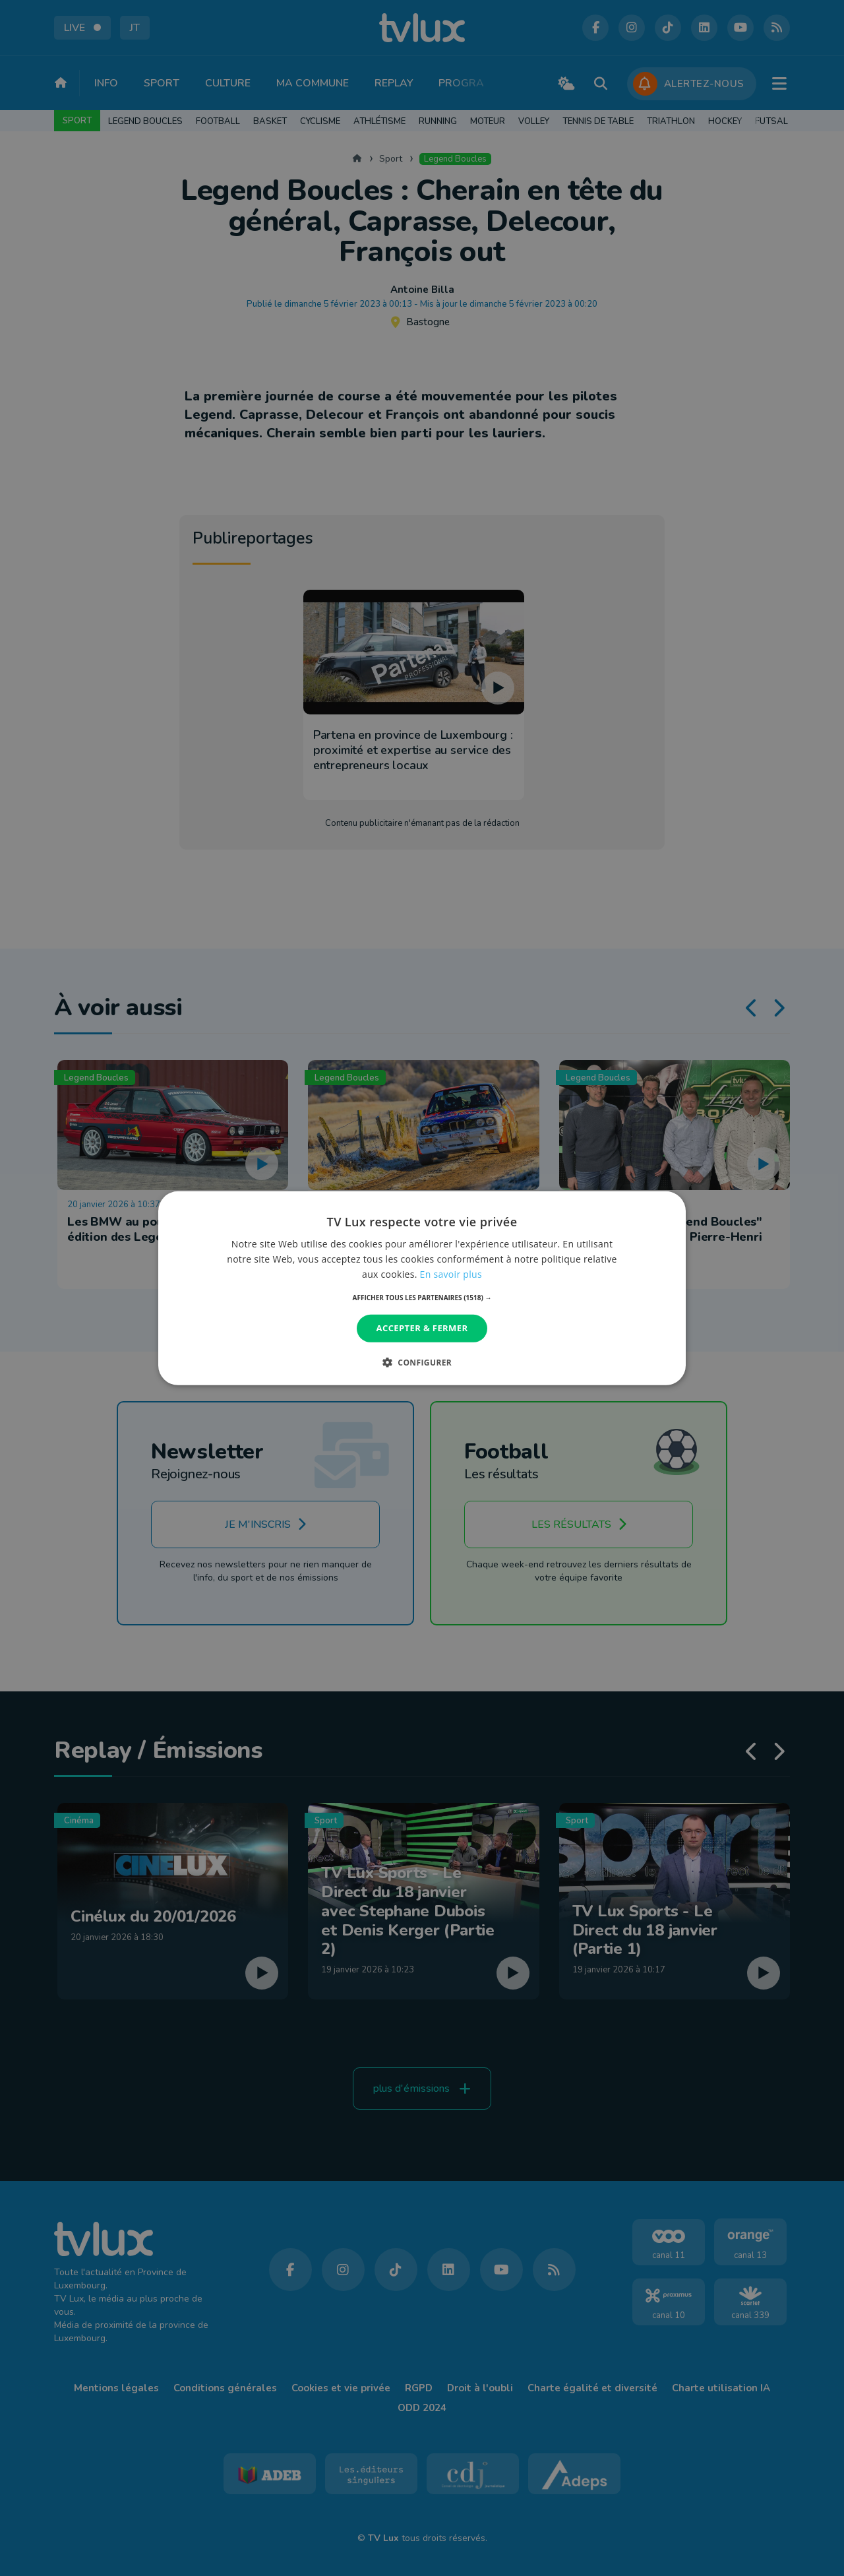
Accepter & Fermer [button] (422, 1328)
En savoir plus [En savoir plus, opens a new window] (451, 1274)
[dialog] (422, 1288)
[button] (422, 1298)
